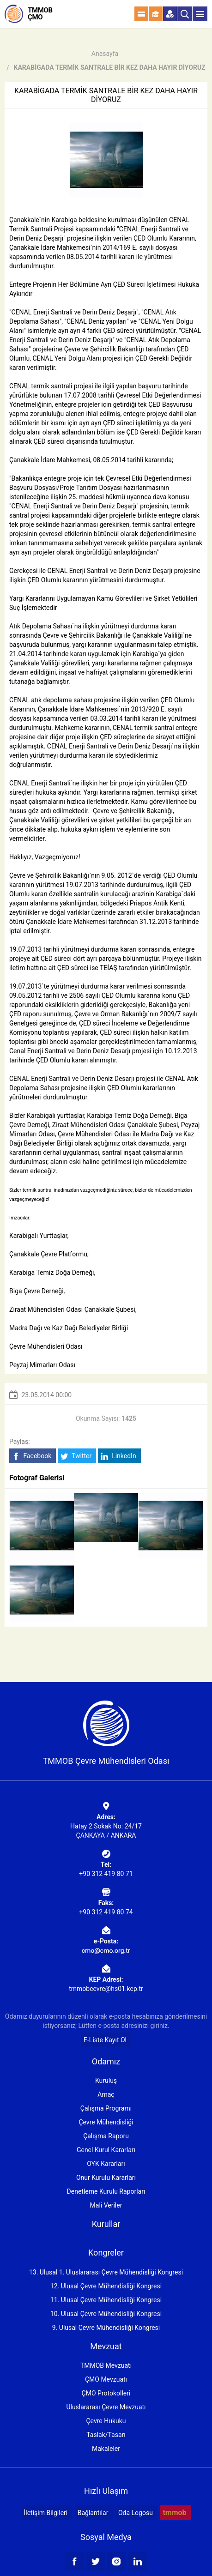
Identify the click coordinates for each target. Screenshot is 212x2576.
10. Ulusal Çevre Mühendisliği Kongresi (106, 2313)
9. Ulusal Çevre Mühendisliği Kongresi (106, 2327)
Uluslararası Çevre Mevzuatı (105, 2407)
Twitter (76, 1456)
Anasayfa (104, 53)
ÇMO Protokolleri (106, 2393)
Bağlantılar (93, 2512)
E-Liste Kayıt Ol (105, 2040)
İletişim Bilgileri (45, 2512)
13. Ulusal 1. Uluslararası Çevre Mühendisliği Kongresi (106, 2272)
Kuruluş (106, 2080)
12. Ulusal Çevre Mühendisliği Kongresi (106, 2286)
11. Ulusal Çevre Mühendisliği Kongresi (106, 2300)
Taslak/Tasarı (106, 2434)
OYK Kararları (106, 2163)
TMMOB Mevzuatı (106, 2365)
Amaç (105, 2094)
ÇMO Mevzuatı (106, 2379)
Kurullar (106, 2224)
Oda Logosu (135, 2512)
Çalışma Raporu (106, 2136)
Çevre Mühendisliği (106, 2122)
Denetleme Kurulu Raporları (106, 2191)
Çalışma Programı (106, 2108)
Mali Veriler (106, 2205)
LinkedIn (118, 1456)
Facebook (31, 1456)
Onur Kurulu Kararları (106, 2177)
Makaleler (106, 2448)
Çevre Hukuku (106, 2421)
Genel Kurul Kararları (106, 2150)
